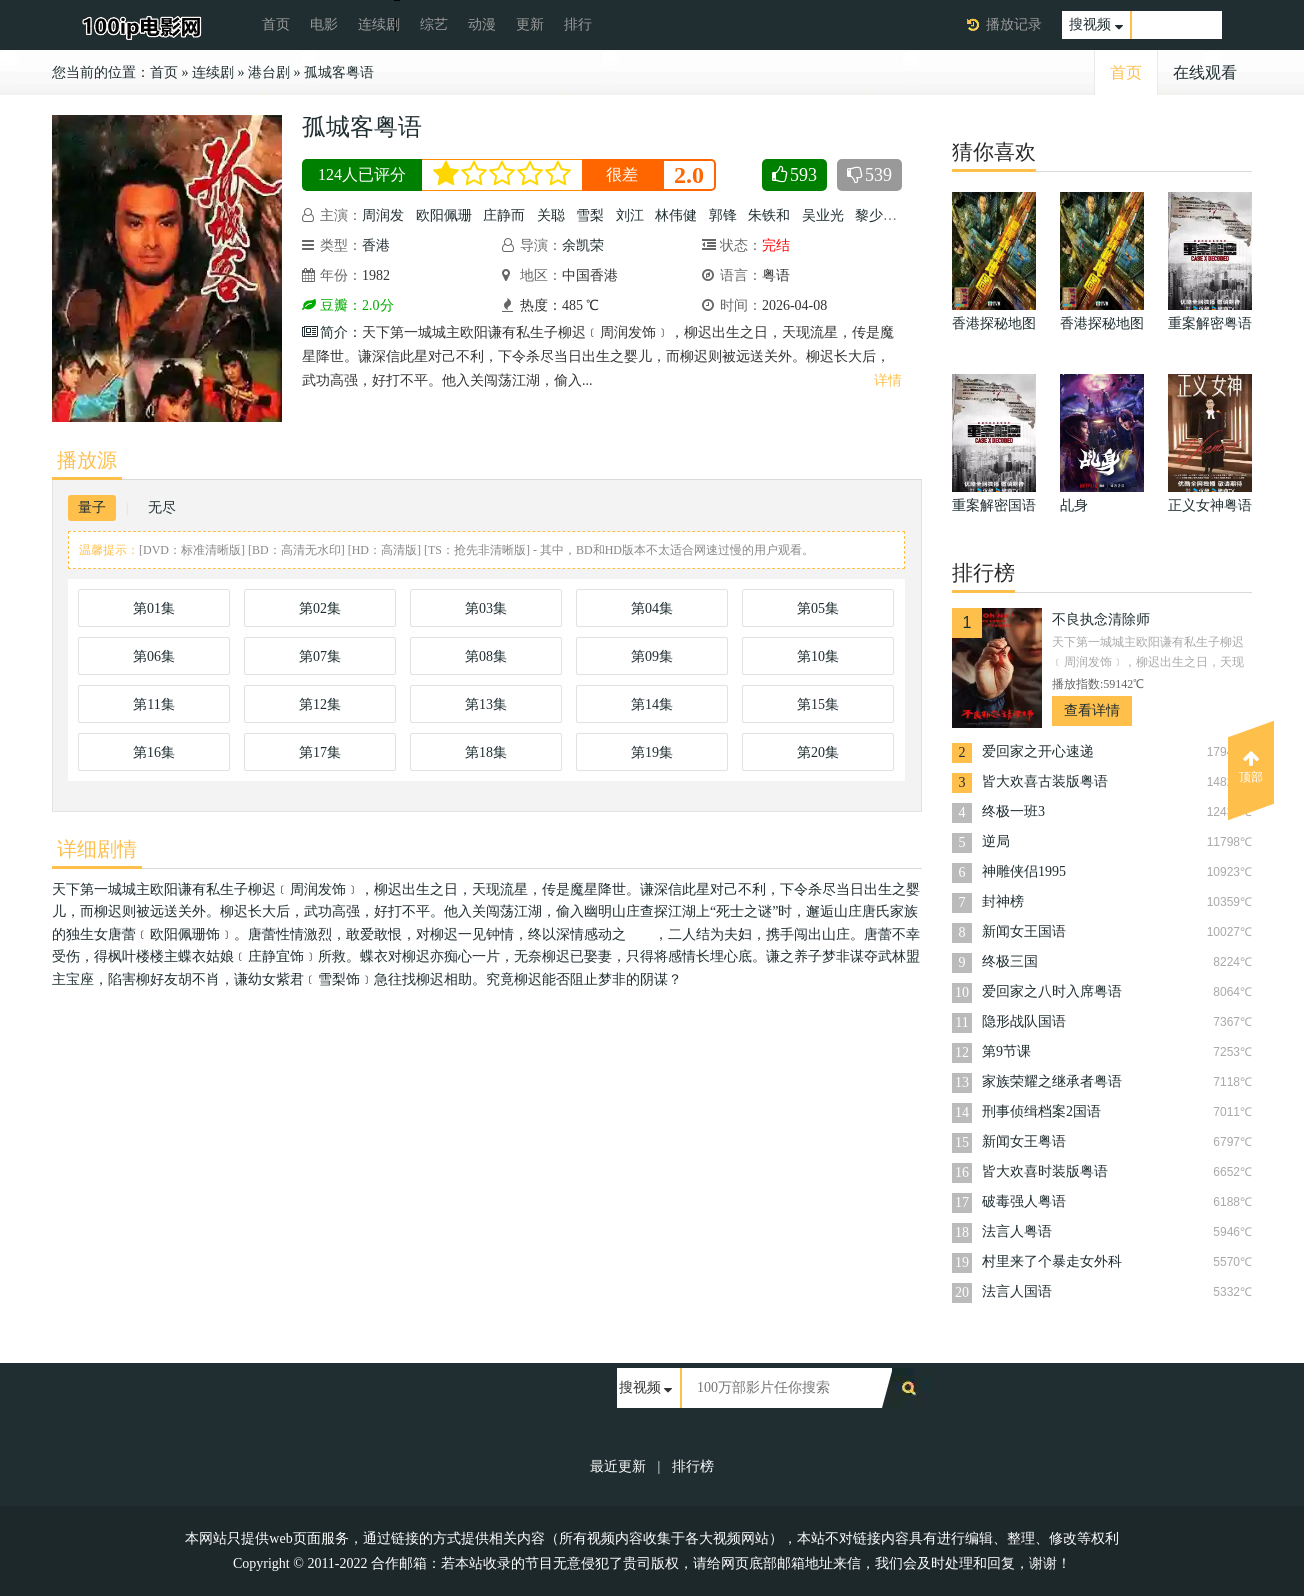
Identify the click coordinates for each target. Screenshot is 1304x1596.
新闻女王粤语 (1024, 1141)
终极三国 (1010, 961)
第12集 (320, 704)
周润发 (383, 215)
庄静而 (504, 215)
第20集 (818, 752)
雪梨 (590, 215)
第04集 (652, 608)
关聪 (551, 215)
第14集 (652, 704)
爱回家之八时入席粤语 (1052, 991)
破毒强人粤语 (1024, 1201)
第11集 (153, 704)
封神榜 (1003, 901)
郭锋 (723, 215)
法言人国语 (1017, 1291)
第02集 (320, 608)
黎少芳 (876, 215)
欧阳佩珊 (444, 215)
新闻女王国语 (1024, 931)
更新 (530, 24)
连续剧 (379, 24)
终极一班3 (1013, 811)
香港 (376, 245)
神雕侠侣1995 (1024, 871)
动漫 (482, 24)
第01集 (154, 608)
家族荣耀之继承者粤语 (1052, 1081)
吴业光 (823, 215)
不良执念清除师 (1101, 619)
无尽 (162, 507)
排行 (578, 24)
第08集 (486, 656)
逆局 (996, 841)
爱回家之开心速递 (1038, 751)
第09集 (652, 656)
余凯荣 (583, 245)
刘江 (630, 215)
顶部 (1251, 767)
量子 (92, 507)
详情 (888, 380)
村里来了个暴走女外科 (1052, 1261)
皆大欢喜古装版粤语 (1045, 781)
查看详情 (1092, 710)
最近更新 (618, 1466)
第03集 (486, 608)
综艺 (434, 24)
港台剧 (269, 72)
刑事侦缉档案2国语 (1041, 1111)
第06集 (154, 656)
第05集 (818, 608)
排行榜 (693, 1466)
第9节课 (1006, 1051)
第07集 (320, 656)
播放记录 (1014, 24)
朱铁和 (769, 215)
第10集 (818, 656)
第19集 (652, 752)
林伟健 (676, 215)
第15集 (818, 704)
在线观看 (1205, 72)
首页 (276, 24)
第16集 (154, 752)
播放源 (87, 460)
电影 (324, 24)
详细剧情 (97, 849)
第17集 (320, 752)
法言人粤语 (1017, 1231)
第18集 (486, 752)
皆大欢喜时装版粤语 (1045, 1171)
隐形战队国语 (1024, 1021)
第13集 (486, 704)
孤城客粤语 (339, 72)
